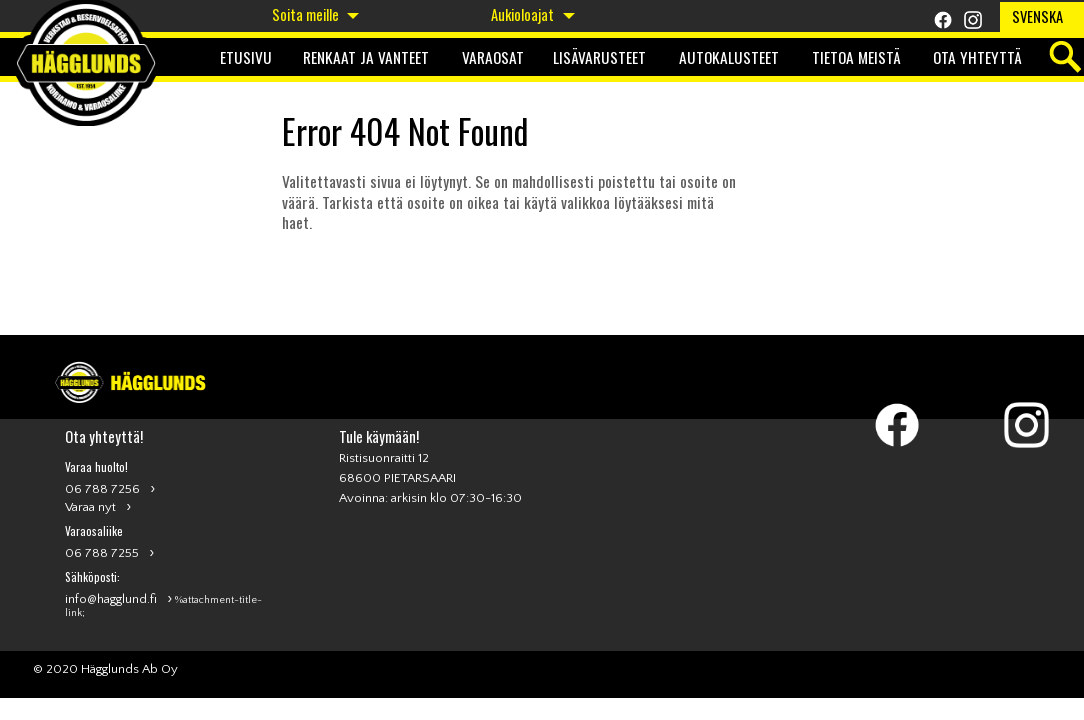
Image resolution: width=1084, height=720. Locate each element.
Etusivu (246, 57)
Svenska (1037, 16)
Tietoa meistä (856, 57)
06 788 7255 (102, 553)
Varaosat (493, 57)
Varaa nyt (90, 507)
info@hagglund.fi (111, 599)
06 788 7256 (102, 489)
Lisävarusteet (599, 57)
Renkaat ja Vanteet (366, 57)
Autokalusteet (729, 57)
